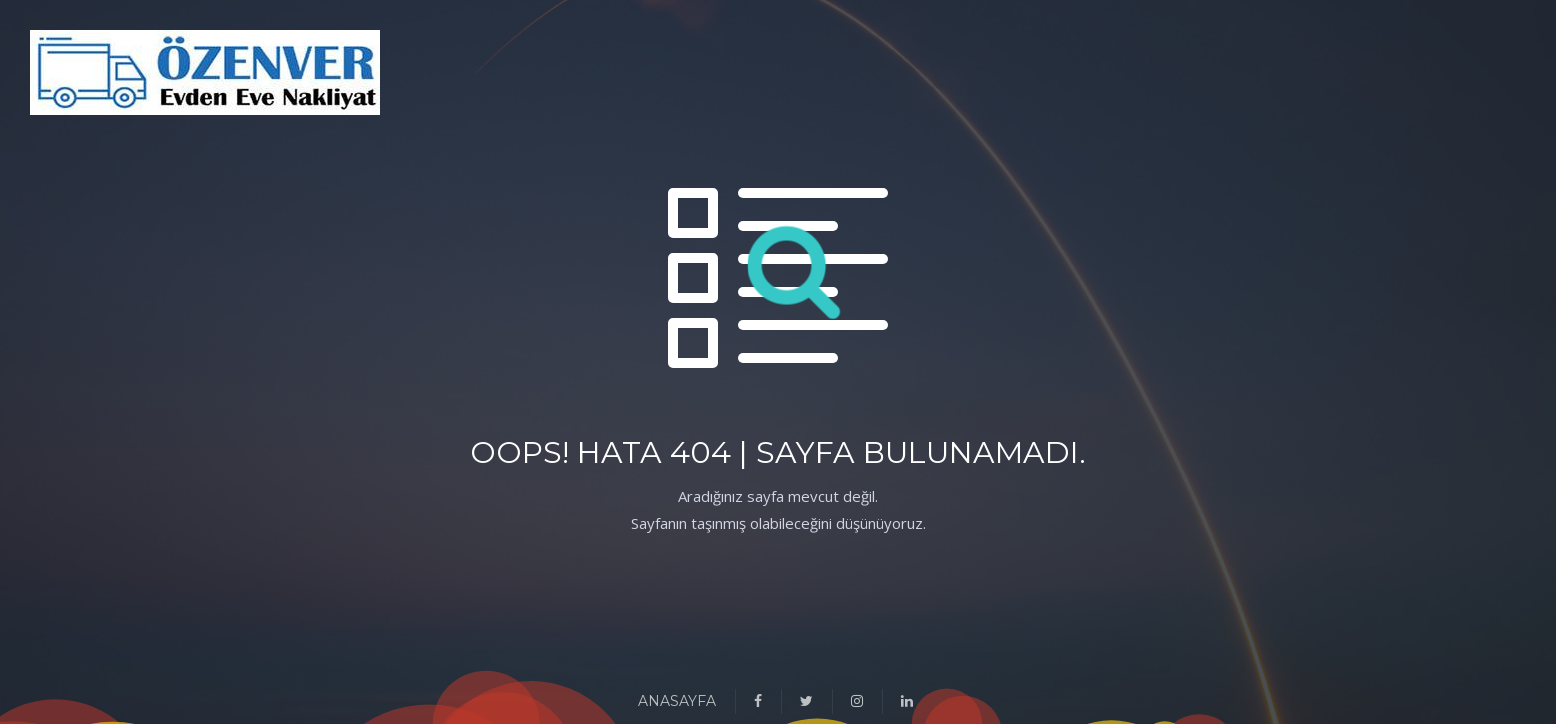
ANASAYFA (677, 701)
